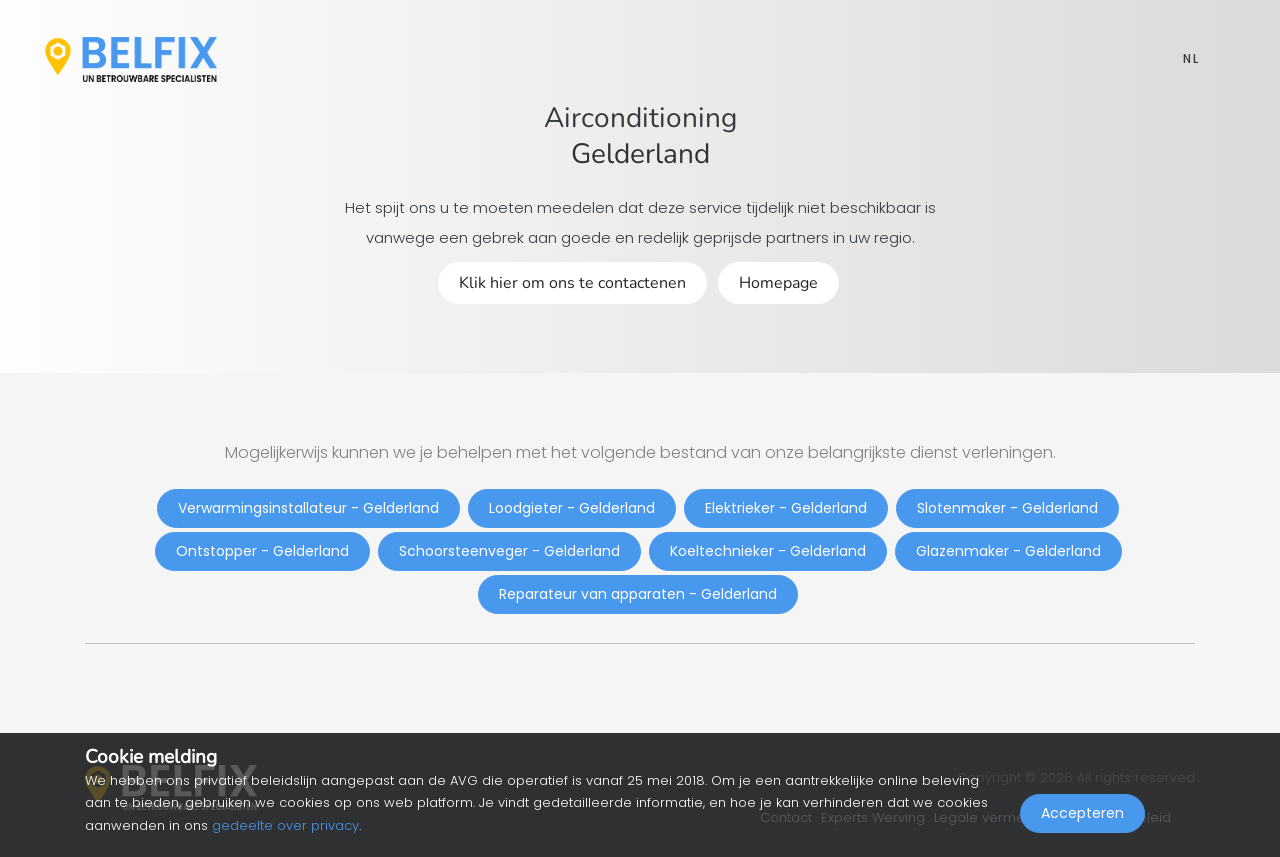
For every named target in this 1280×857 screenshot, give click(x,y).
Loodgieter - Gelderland (572, 508)
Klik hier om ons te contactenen (572, 283)
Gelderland (640, 154)
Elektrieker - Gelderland (786, 508)
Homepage (778, 283)
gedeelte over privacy (285, 825)
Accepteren (1082, 813)
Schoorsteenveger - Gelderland (509, 551)
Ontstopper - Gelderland (262, 551)
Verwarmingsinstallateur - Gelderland (308, 508)
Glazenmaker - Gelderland (1008, 551)
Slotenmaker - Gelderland (1007, 508)
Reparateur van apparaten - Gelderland (638, 594)
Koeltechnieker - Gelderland (768, 551)
